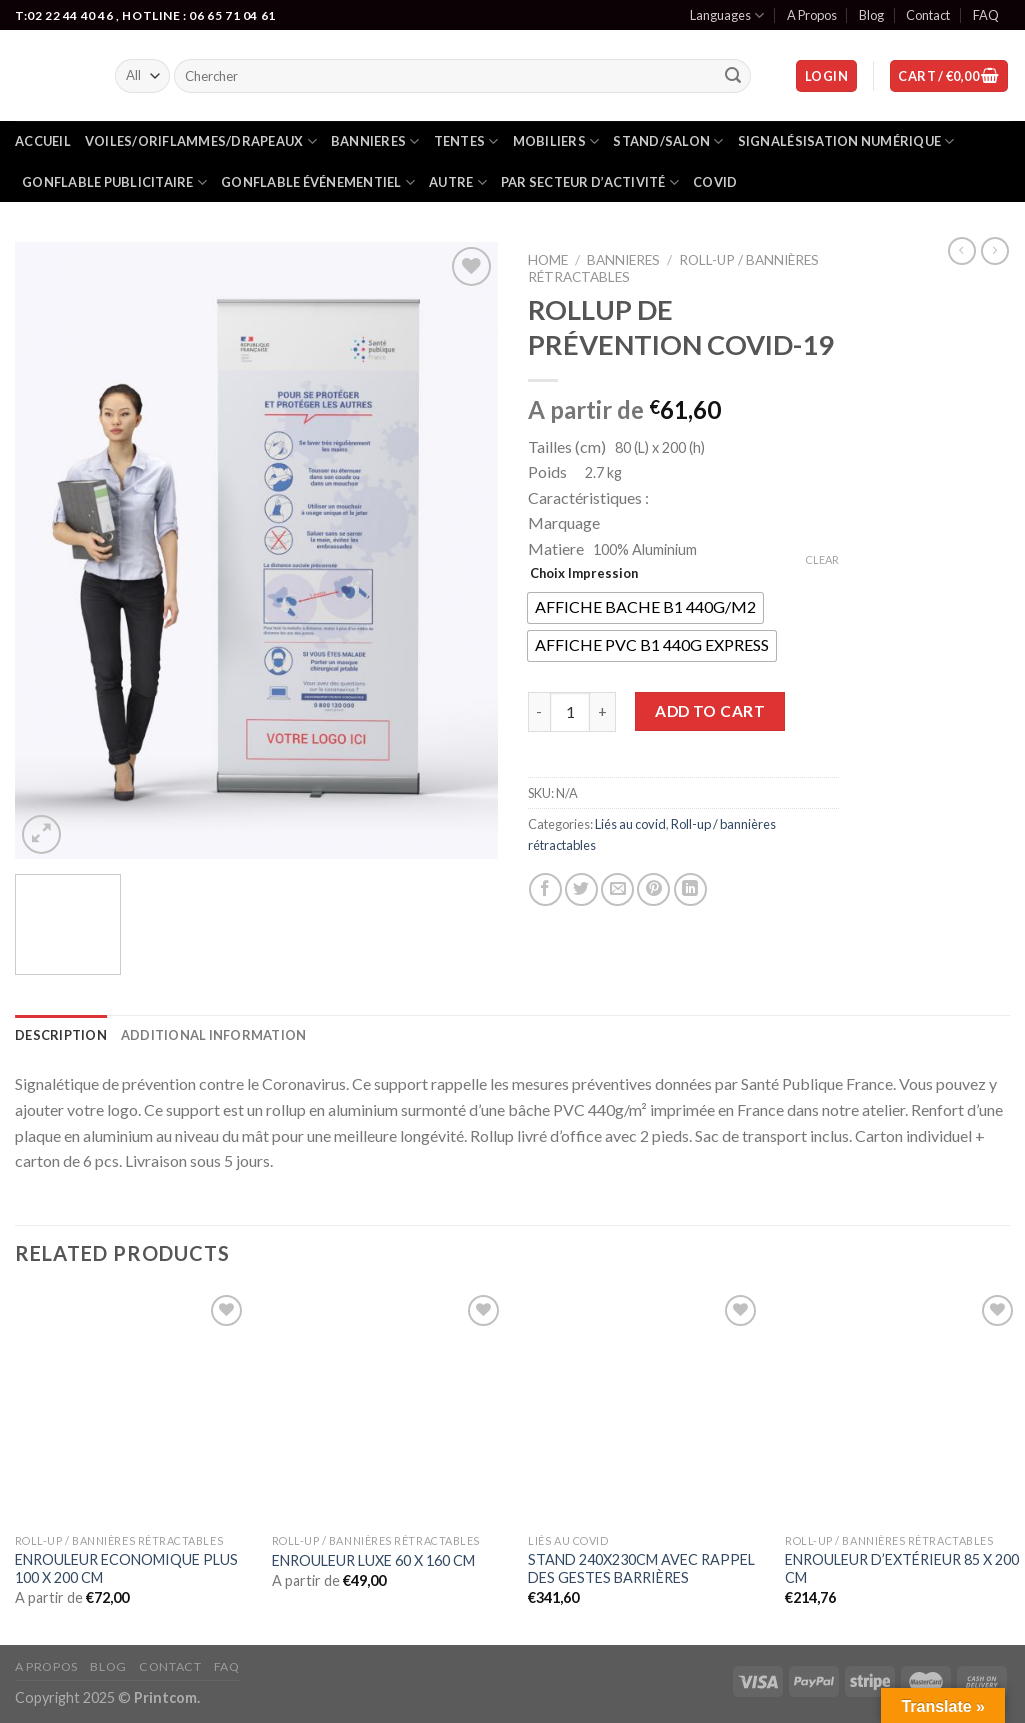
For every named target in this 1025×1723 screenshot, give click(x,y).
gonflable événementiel (318, 182)
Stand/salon (668, 141)
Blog (871, 15)
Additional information (214, 1035)
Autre (458, 182)
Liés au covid (630, 824)
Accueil (43, 141)
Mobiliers (556, 141)
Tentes (466, 141)
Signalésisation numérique (846, 141)
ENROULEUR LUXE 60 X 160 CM (373, 1560)
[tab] (61, 1035)
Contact (928, 15)
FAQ (986, 15)
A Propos (812, 15)
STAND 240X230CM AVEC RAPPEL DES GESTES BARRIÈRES (641, 1569)
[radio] (645, 608)
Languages (727, 15)
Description (61, 1035)
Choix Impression (584, 573)
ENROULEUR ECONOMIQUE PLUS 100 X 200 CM (126, 1569)
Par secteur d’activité (590, 182)
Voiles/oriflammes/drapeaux (201, 141)
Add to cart (710, 711)
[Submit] (733, 76)
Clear (822, 559)
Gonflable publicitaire (114, 182)
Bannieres (375, 141)
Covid (715, 182)
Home (548, 260)
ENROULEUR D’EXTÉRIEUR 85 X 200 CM (902, 1569)
